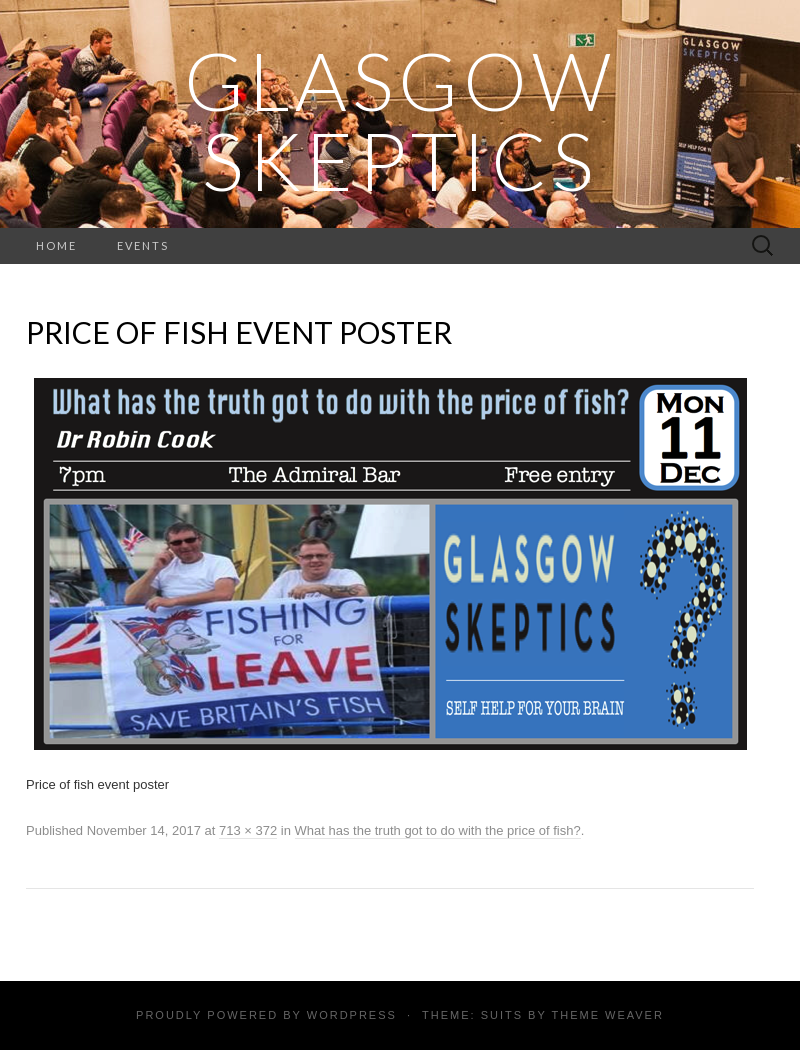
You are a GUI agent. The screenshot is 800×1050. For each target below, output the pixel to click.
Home (56, 245)
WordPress (352, 1015)
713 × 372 (248, 830)
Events (143, 245)
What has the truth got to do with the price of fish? (438, 830)
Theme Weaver (607, 1015)
